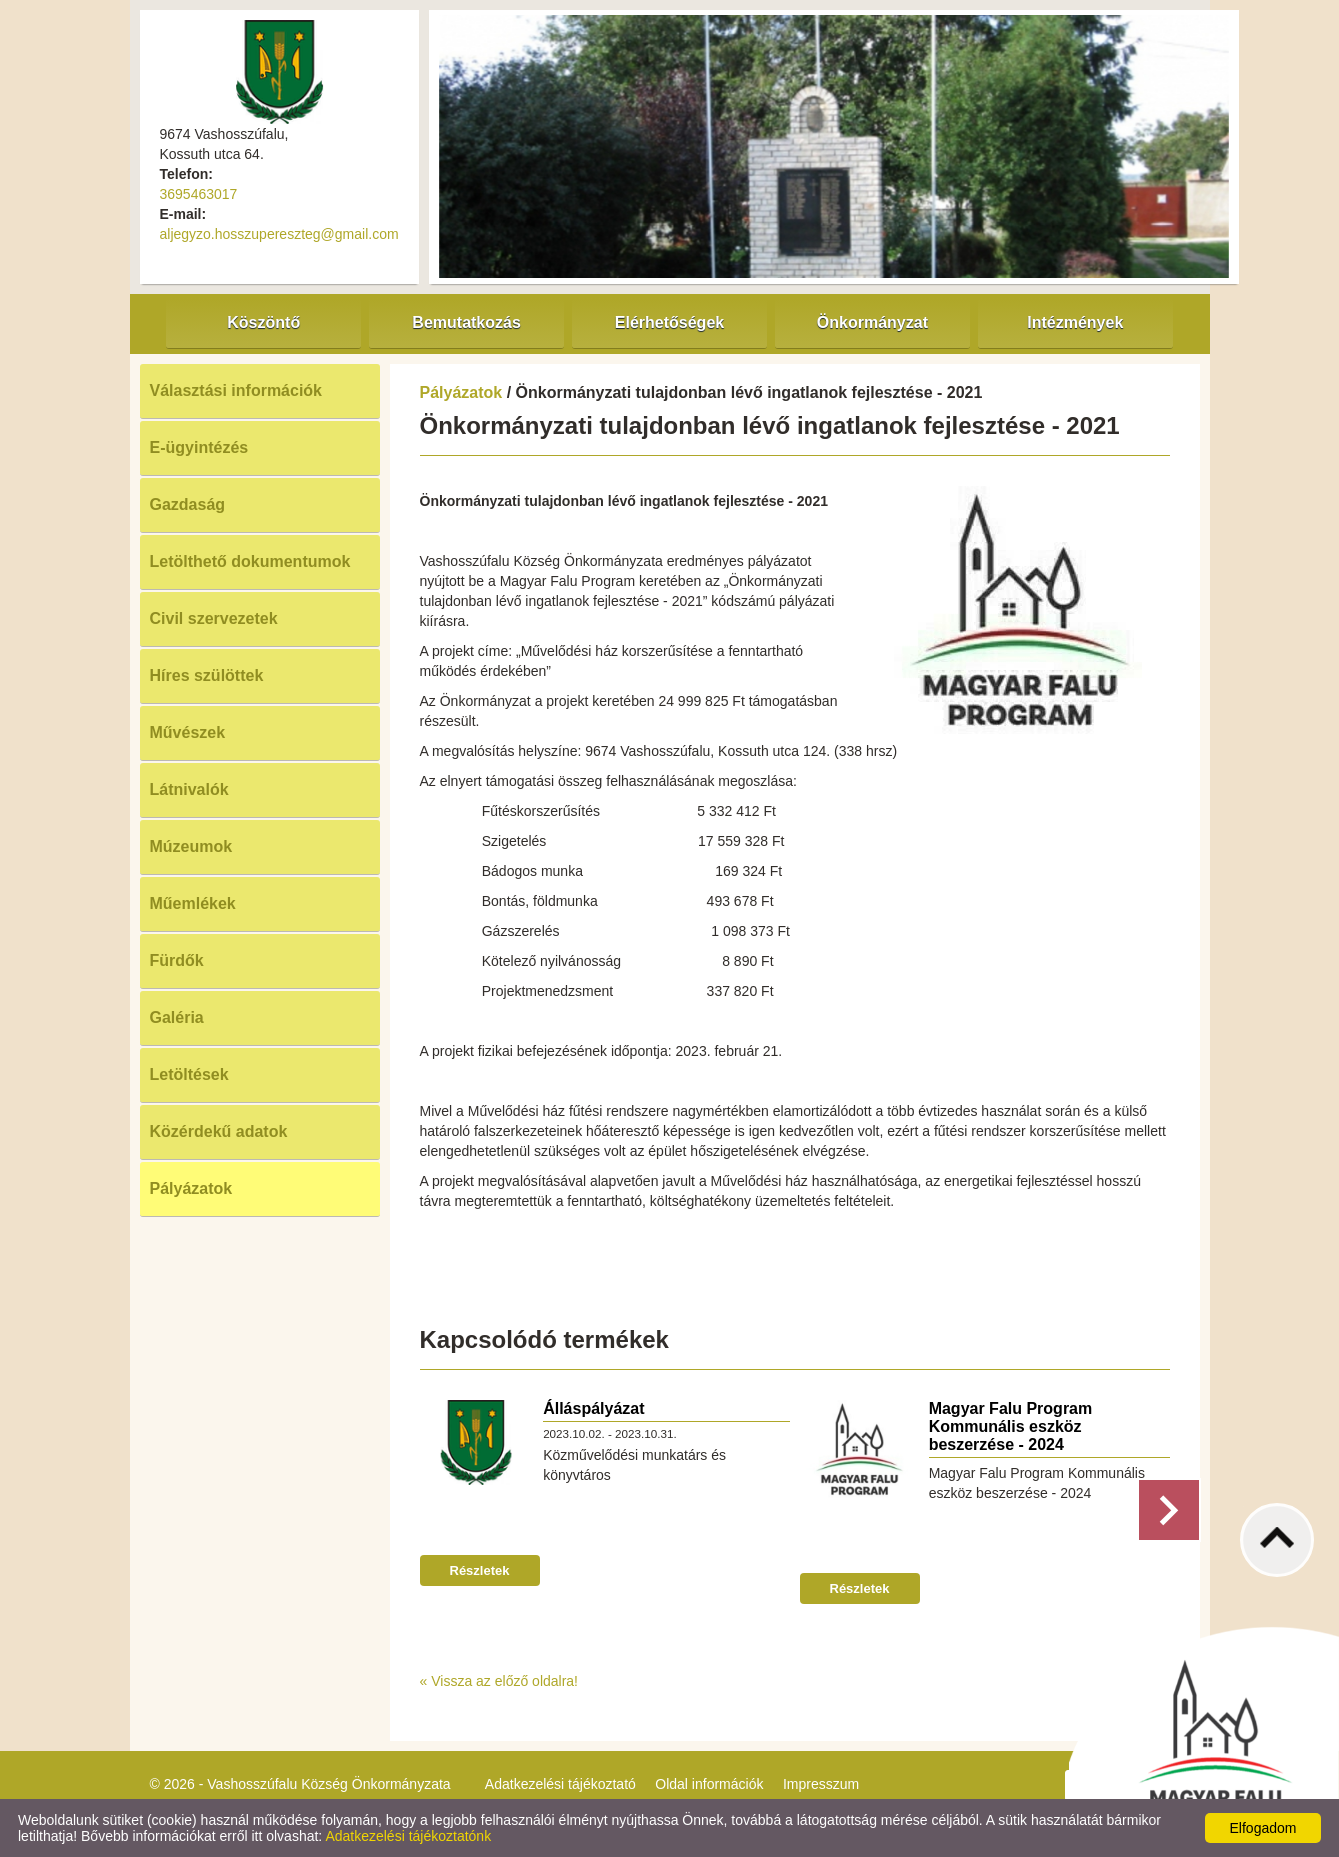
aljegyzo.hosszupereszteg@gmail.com (279, 234)
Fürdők (177, 960)
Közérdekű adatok (219, 1131)
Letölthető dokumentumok (250, 561)
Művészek (188, 732)
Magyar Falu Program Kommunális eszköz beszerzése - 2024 (1011, 1426)
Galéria (177, 1017)
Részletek (480, 1570)
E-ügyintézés (199, 447)
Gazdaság (188, 504)
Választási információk (236, 390)
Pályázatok (191, 1188)
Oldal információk (709, 1784)
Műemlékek (193, 903)
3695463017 (199, 194)
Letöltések (189, 1074)
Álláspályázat (593, 1408)
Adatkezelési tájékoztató (560, 1784)
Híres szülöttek (207, 675)
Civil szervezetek (214, 618)
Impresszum (821, 1784)
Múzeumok (191, 846)
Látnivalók (189, 789)
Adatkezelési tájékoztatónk (408, 1836)
